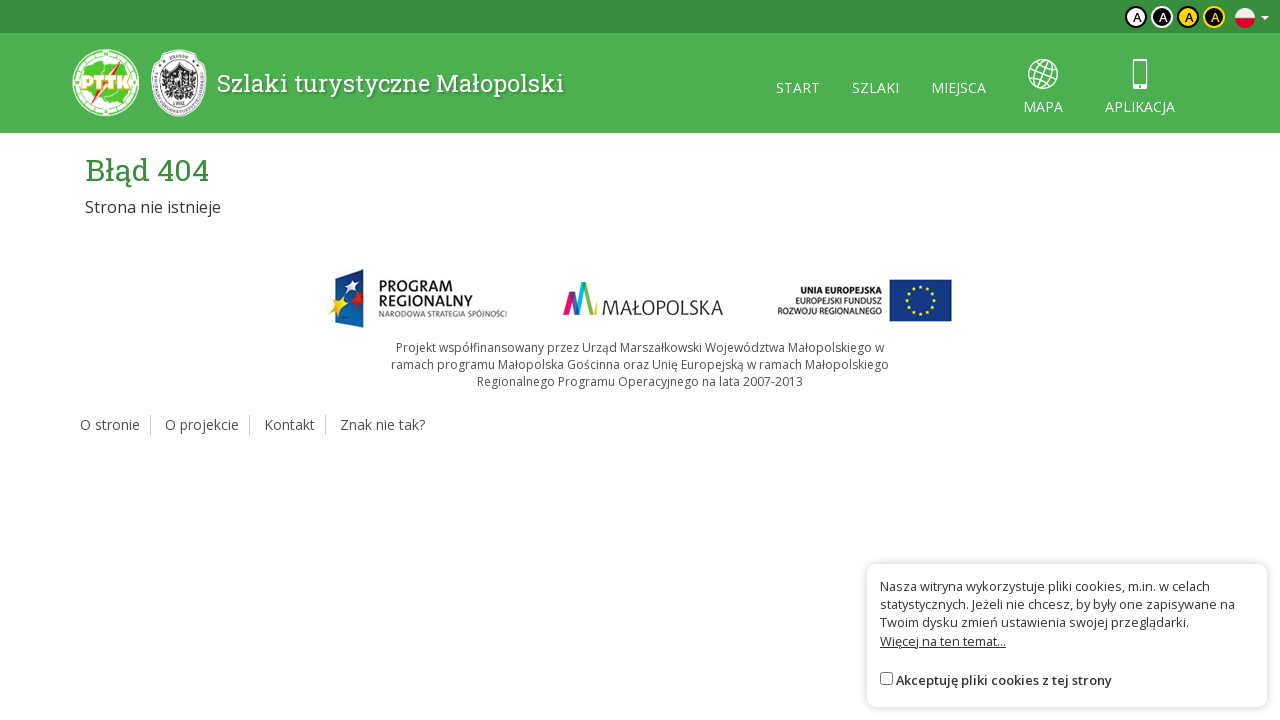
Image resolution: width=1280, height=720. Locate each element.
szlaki (875, 87)
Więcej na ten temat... (943, 641)
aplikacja (1140, 87)
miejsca (958, 87)
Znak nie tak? (382, 424)
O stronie (110, 424)
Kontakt (289, 424)
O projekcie (202, 424)
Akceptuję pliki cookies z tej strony (1004, 680)
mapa (1043, 87)
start (798, 87)
